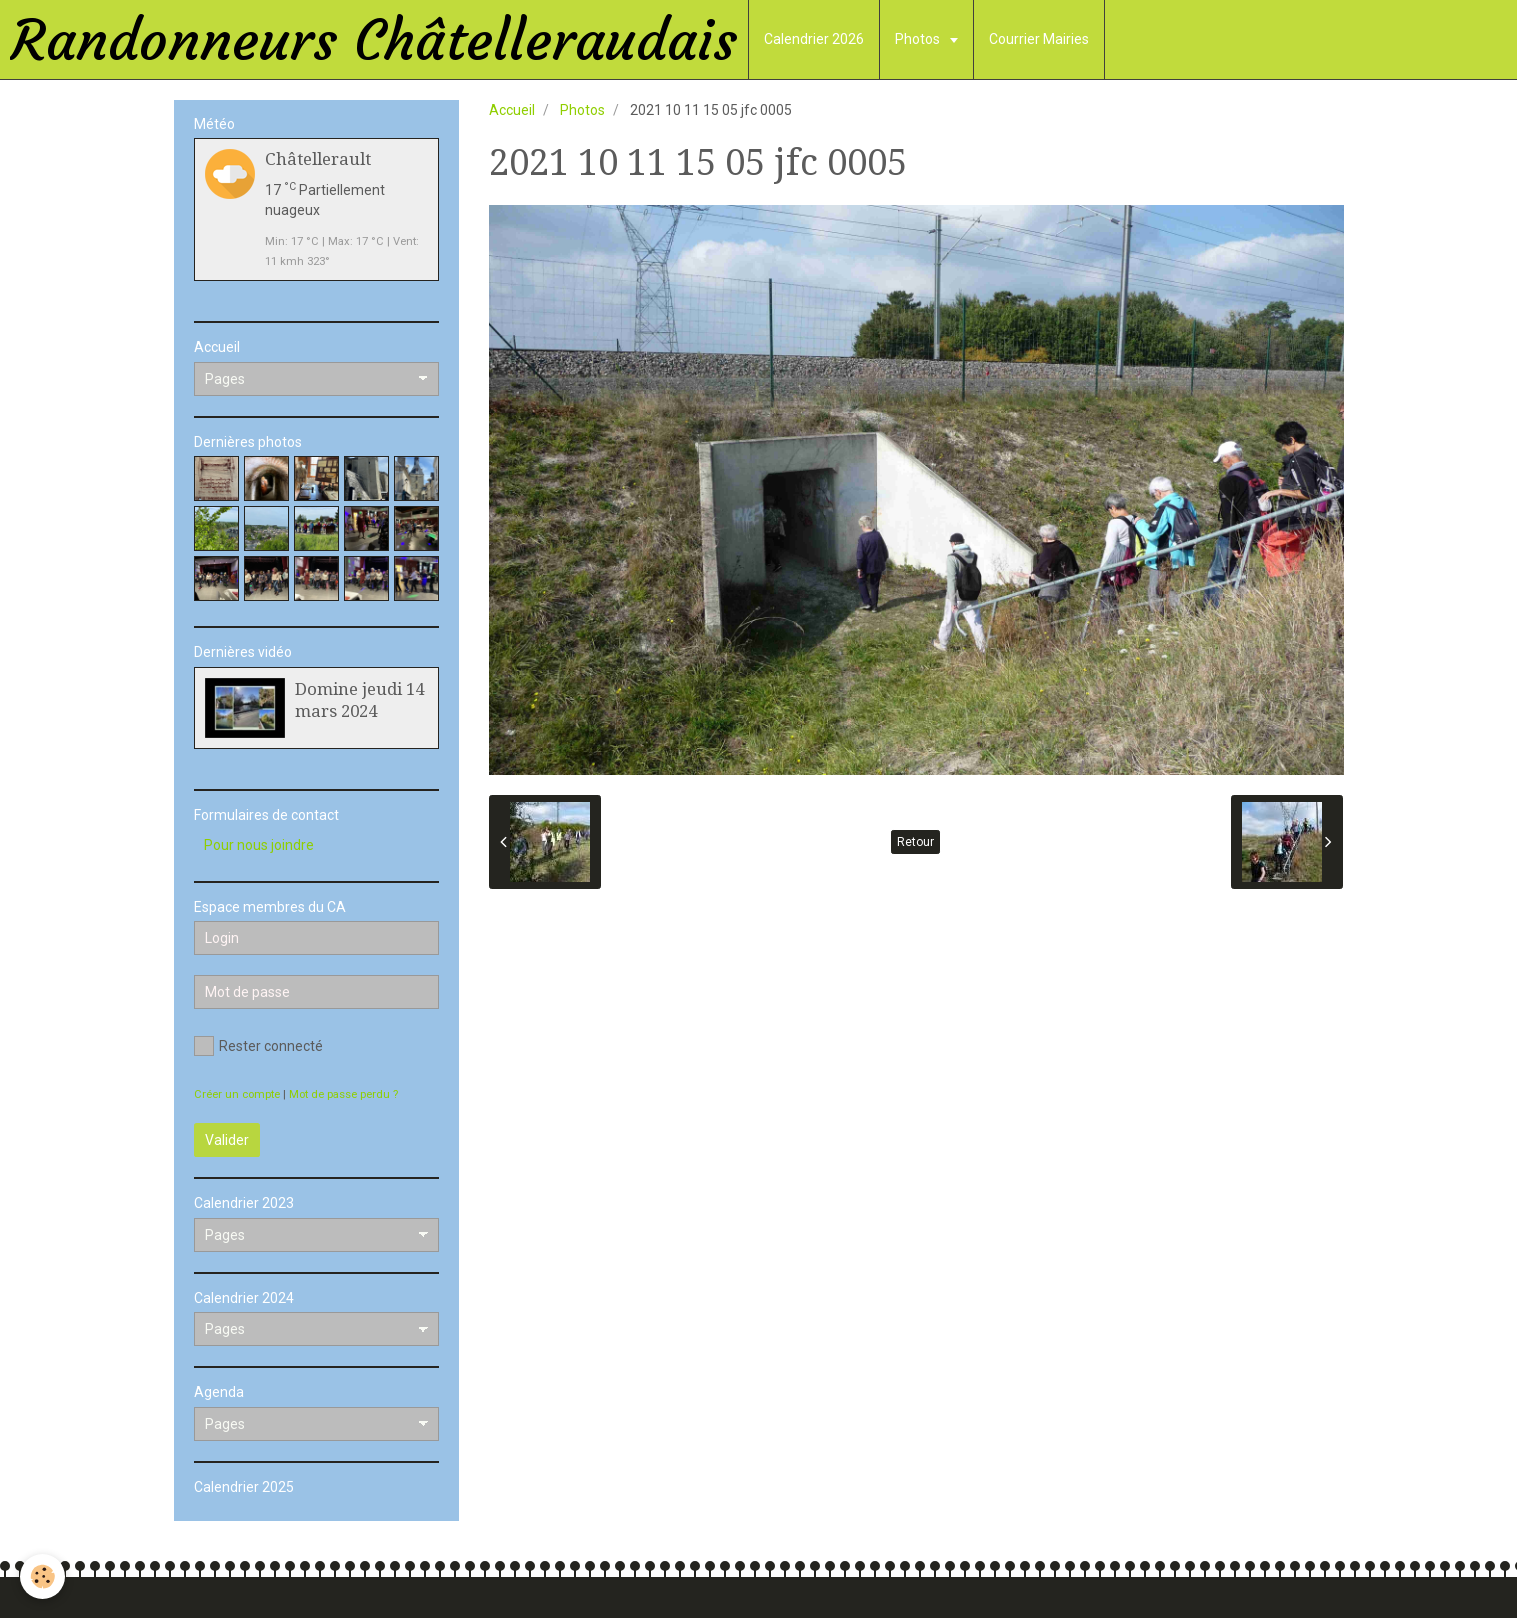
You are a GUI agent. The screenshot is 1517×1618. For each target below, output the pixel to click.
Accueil (512, 110)
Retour (915, 842)
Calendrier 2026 (814, 39)
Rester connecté (258, 1046)
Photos (919, 39)
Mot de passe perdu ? (343, 1094)
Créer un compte (237, 1094)
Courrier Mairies (1039, 39)
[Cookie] (42, 1576)
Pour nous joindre (259, 845)
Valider (227, 1140)
